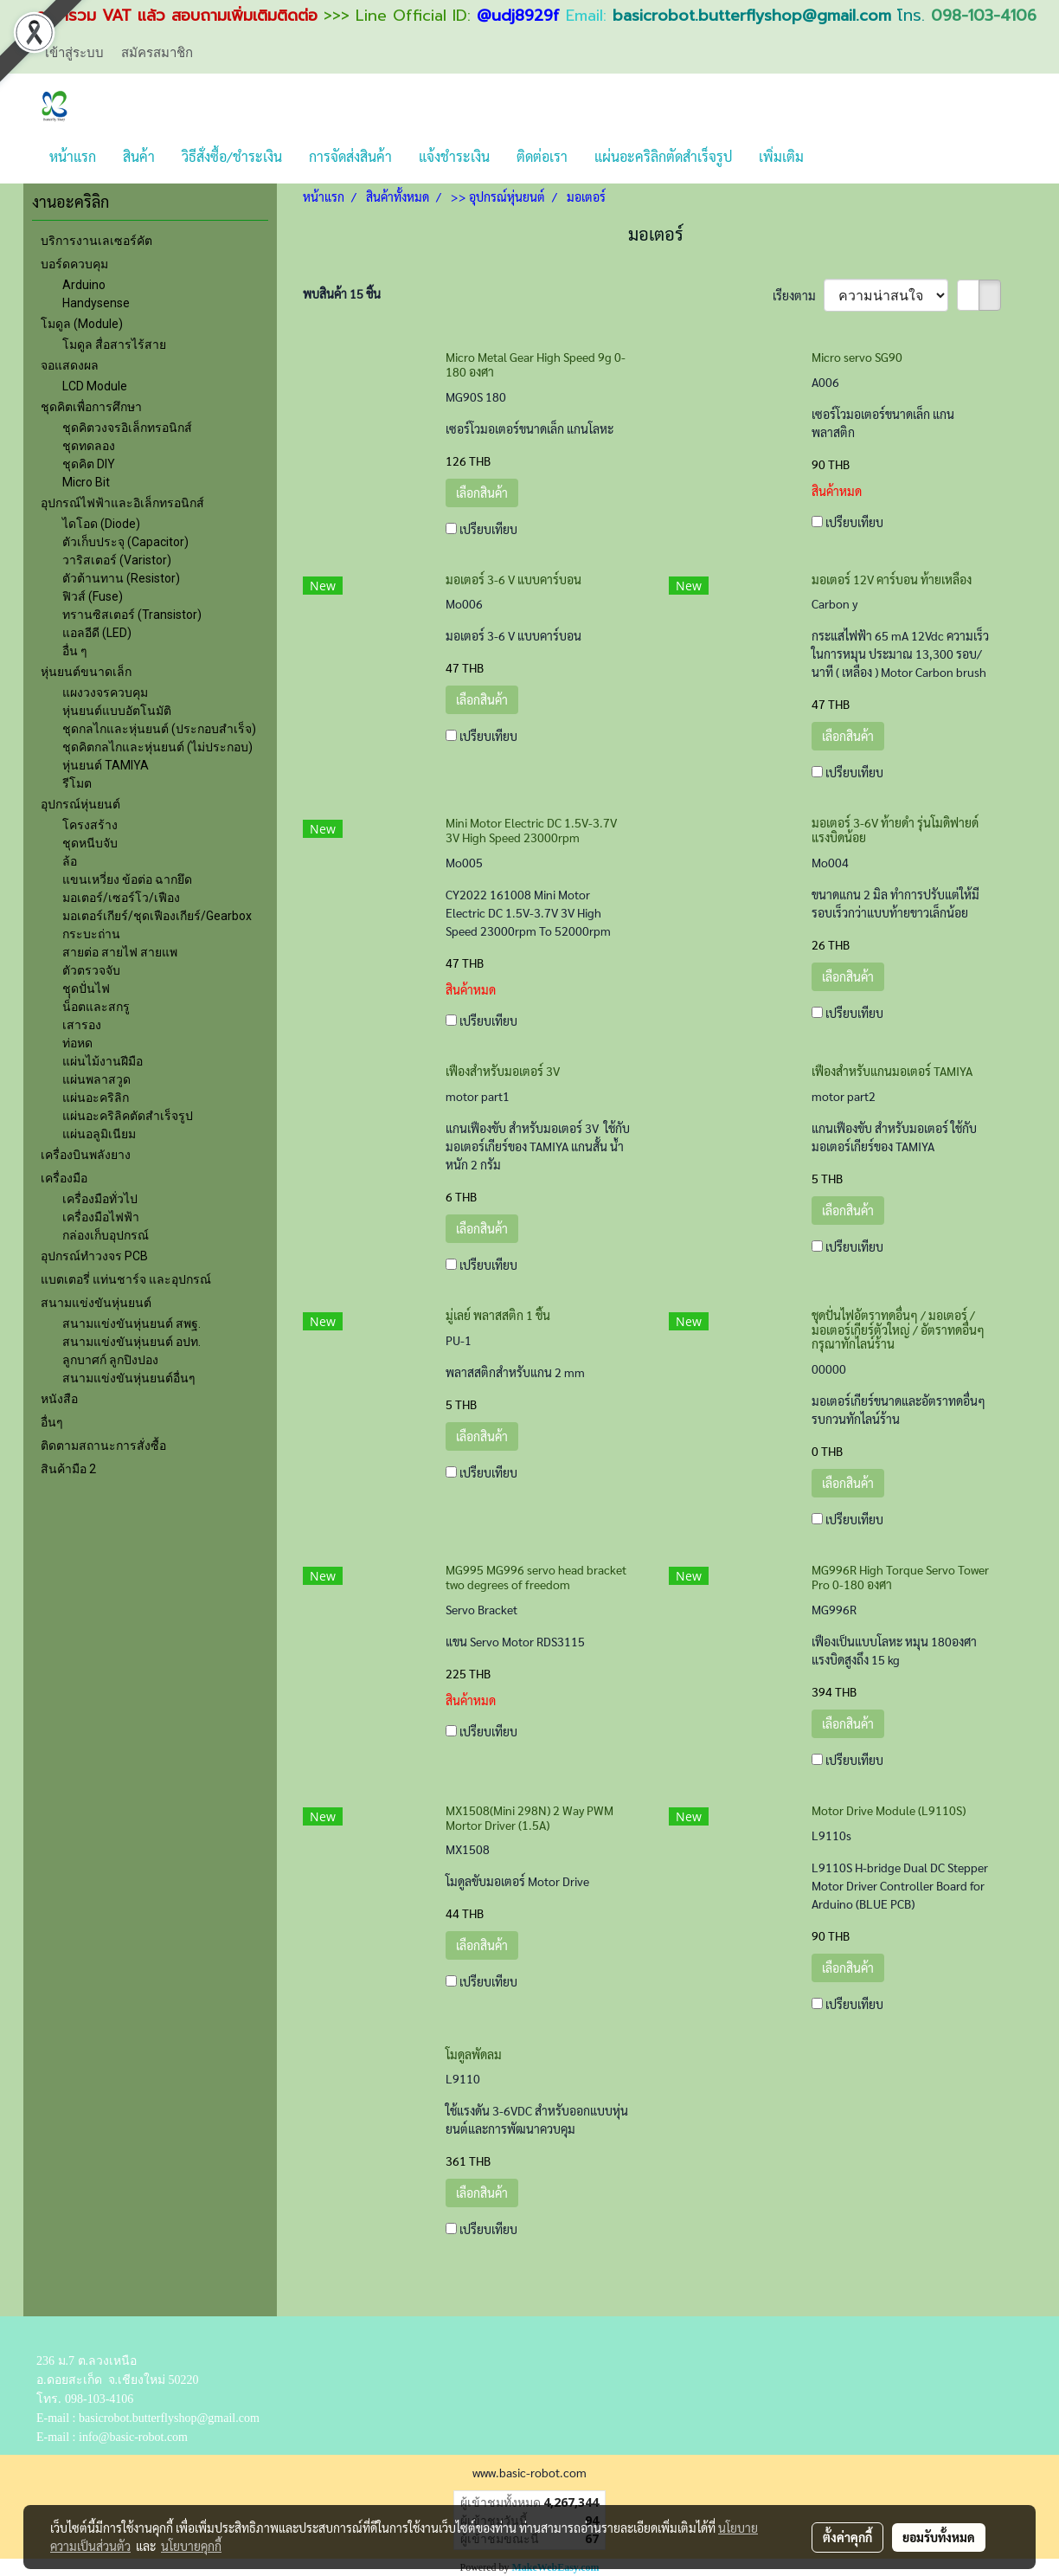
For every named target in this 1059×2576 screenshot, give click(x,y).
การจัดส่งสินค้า (350, 156)
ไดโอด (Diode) (101, 524)
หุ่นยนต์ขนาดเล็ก (86, 672)
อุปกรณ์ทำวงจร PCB (94, 1256)
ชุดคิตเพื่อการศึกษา (91, 407)
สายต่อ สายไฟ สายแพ (119, 952)
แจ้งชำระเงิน (454, 156)
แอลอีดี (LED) (97, 633)
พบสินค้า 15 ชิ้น (342, 293)
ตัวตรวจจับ (91, 970)
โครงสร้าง (90, 825)
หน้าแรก (72, 156)
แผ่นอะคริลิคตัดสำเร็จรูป (127, 1116)
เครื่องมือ (64, 1178)
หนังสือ (59, 1399)
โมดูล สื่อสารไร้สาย (114, 344)
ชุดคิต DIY (88, 464)
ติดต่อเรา (542, 156)
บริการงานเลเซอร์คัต (96, 241)
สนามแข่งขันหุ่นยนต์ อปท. (131, 1342)
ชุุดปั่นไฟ (86, 988)
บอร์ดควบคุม (74, 264)
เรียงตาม (798, 295)
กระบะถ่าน (91, 934)
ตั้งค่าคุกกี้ (847, 2537)
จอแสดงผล (70, 365)
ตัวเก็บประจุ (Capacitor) (125, 542)
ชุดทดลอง (88, 446)
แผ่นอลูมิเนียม (99, 1134)
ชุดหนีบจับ (90, 843)
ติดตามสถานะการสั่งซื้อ (103, 1445)
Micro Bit (86, 482)
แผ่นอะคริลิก (95, 1097)
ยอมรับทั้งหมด (938, 2537)
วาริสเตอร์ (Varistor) (116, 560)
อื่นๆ (52, 1422)
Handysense (96, 303)
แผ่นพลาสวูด (96, 1079)
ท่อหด (77, 1043)
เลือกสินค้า (482, 492)
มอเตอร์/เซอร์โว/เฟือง (121, 898)
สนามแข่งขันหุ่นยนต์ (96, 1303)
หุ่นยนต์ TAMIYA (105, 765)
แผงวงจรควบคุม (105, 692)
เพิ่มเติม (781, 156)
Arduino (84, 285)
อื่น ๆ (74, 651)
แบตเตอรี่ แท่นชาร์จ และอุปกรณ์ (126, 1279)
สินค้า (139, 156)
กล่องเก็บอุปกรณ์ (105, 1235)
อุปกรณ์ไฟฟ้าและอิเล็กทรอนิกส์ (122, 503)
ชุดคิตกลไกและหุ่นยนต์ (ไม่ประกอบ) (157, 747)
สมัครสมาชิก (157, 52)
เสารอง (81, 1025)
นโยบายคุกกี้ (191, 2545)
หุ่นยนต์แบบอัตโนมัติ (116, 711)
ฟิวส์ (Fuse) (92, 596)
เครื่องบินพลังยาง (86, 1155)
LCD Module (94, 386)
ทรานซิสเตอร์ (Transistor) (132, 614)
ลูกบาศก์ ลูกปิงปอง (110, 1360)
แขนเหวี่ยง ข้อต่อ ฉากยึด (127, 879)
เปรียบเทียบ (488, 529)
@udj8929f (518, 15)
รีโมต (77, 783)
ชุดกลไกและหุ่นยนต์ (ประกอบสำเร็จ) (159, 729)
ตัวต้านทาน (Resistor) (121, 578)
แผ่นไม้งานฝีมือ (102, 1061)
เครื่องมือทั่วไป (100, 1199)
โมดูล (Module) (82, 324)
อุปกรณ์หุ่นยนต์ (80, 804)
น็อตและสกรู (96, 1007)
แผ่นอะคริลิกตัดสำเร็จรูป (663, 156)
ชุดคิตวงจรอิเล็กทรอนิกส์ (127, 428)
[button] (832, 157)
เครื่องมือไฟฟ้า (100, 1217)
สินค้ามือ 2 (68, 1469)
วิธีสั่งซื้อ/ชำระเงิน (232, 156)
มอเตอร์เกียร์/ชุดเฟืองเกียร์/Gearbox (157, 916)
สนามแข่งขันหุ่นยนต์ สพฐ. (131, 1323)
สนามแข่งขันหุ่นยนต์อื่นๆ (129, 1378)
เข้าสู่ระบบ (74, 52)
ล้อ (69, 861)
